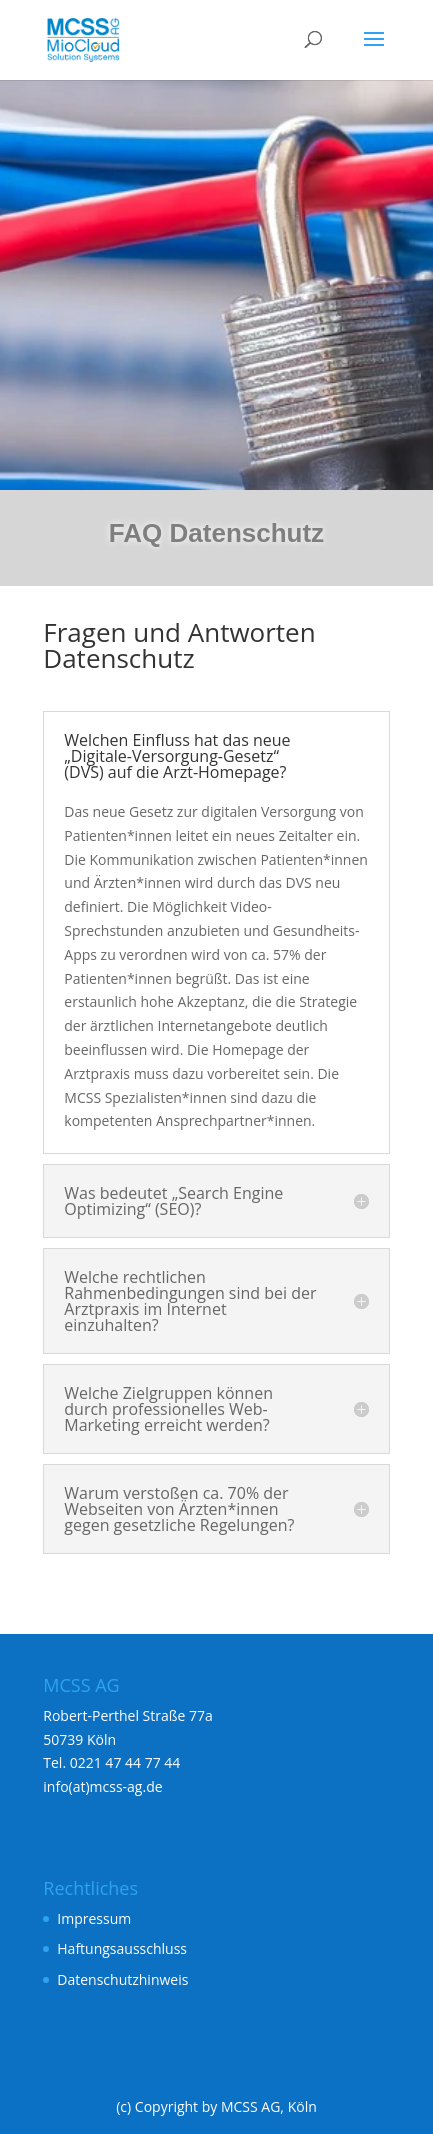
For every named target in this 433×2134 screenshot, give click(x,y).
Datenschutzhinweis (122, 1979)
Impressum (94, 1918)
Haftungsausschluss (122, 1948)
